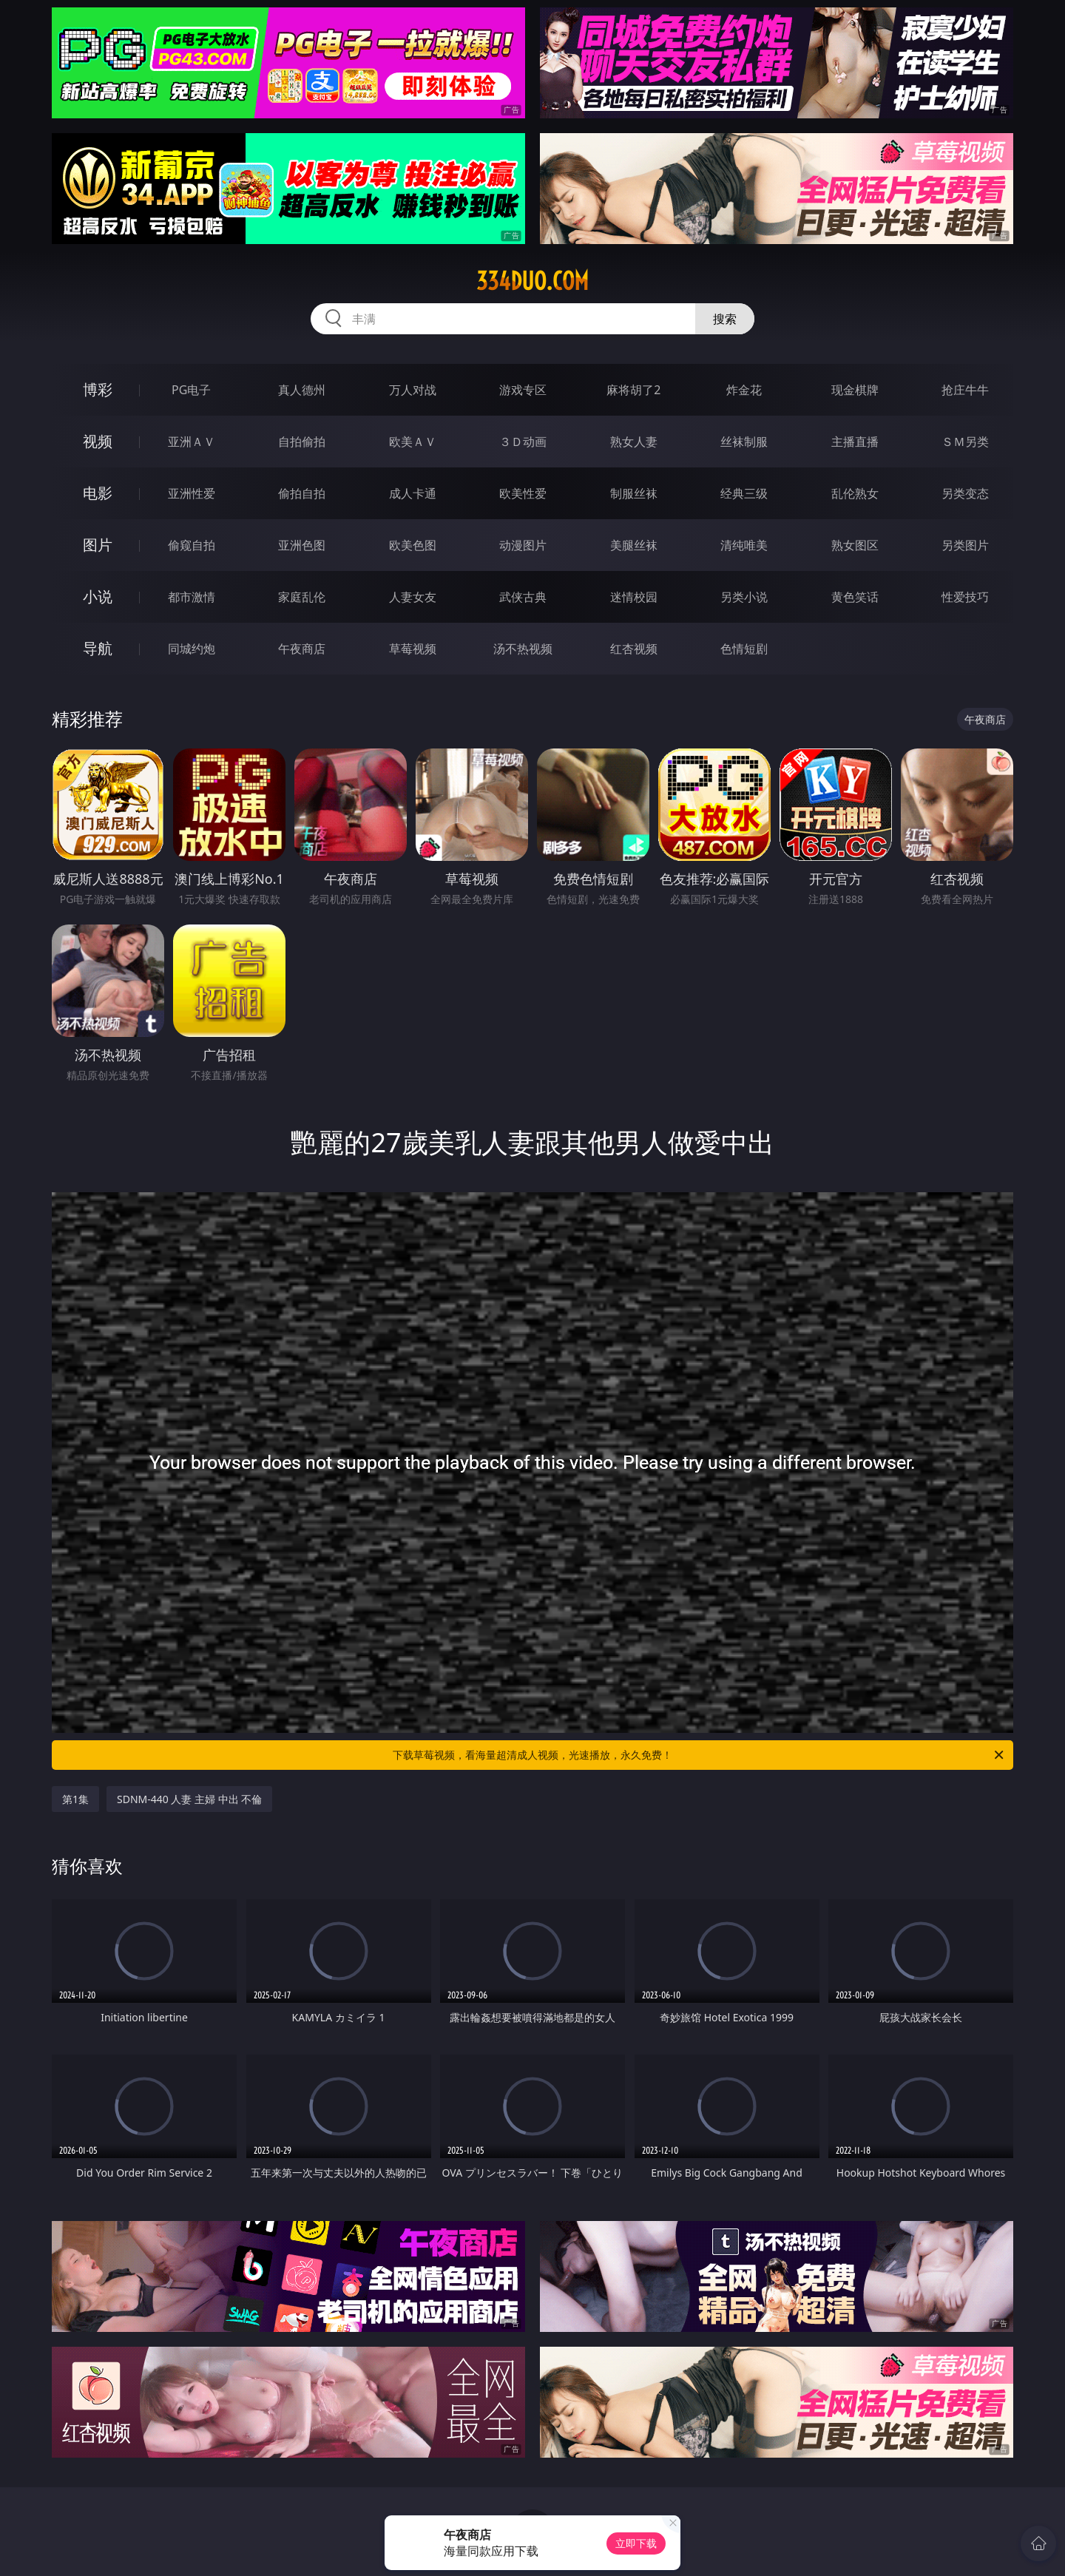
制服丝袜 (633, 493)
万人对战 (412, 390)
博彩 (97, 389)
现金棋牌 (855, 390)
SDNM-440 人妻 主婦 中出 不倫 (189, 1799)
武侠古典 (523, 597)
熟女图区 (855, 545)
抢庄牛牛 (965, 390)
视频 (97, 441)
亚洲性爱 (191, 493)
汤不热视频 (522, 648)
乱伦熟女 (855, 493)
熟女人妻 (633, 441)
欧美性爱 (523, 493)
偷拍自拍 (301, 493)
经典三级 (744, 493)
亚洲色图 (301, 545)
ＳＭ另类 (965, 441)
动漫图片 (523, 545)
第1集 (75, 1799)
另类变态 (965, 493)
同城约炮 (191, 648)
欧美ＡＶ (412, 441)
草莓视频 (412, 648)
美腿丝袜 (633, 545)
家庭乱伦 (301, 597)
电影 (97, 493)
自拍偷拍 (301, 441)
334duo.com (532, 281)
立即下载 (636, 2543)
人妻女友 (412, 597)
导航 (97, 648)
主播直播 (855, 441)
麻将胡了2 (633, 390)
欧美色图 (412, 545)
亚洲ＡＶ (191, 441)
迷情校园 (633, 597)
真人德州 (301, 390)
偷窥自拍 (191, 545)
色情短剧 (744, 648)
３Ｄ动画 (523, 441)
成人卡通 (412, 493)
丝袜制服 (744, 441)
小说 (97, 596)
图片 (97, 545)
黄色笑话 (855, 597)
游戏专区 (523, 390)
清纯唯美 (744, 545)
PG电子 (191, 390)
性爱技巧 (965, 597)
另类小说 (744, 597)
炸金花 (744, 390)
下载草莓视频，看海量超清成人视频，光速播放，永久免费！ (699, 1755)
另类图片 (965, 545)
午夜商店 (301, 648)
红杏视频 (633, 648)
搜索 (725, 319)
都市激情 (191, 597)
